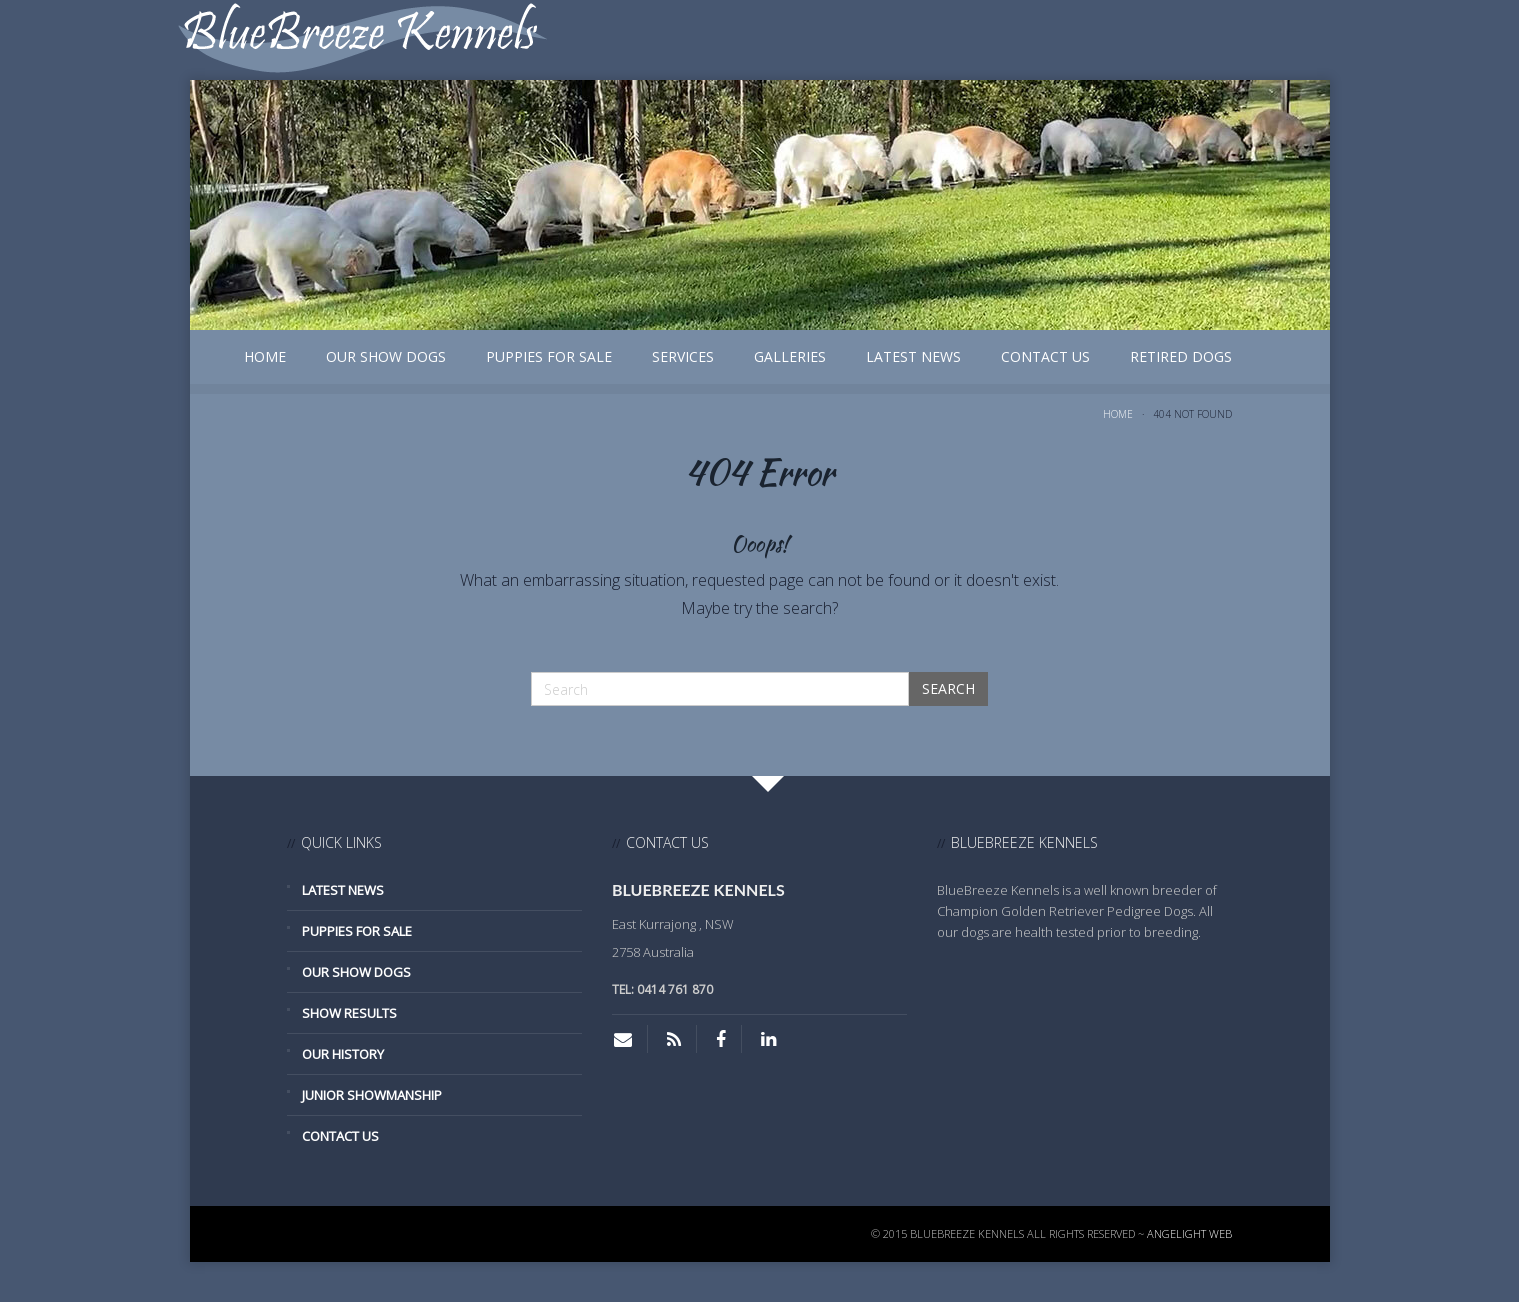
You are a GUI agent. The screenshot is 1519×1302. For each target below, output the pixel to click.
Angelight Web (1189, 1233)
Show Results (349, 1013)
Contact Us (1045, 356)
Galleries (790, 356)
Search (948, 688)
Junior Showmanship (372, 1095)
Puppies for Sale (549, 356)
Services (683, 356)
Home (265, 356)
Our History (343, 1054)
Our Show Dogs (386, 356)
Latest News (913, 356)
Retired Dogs (1181, 356)
